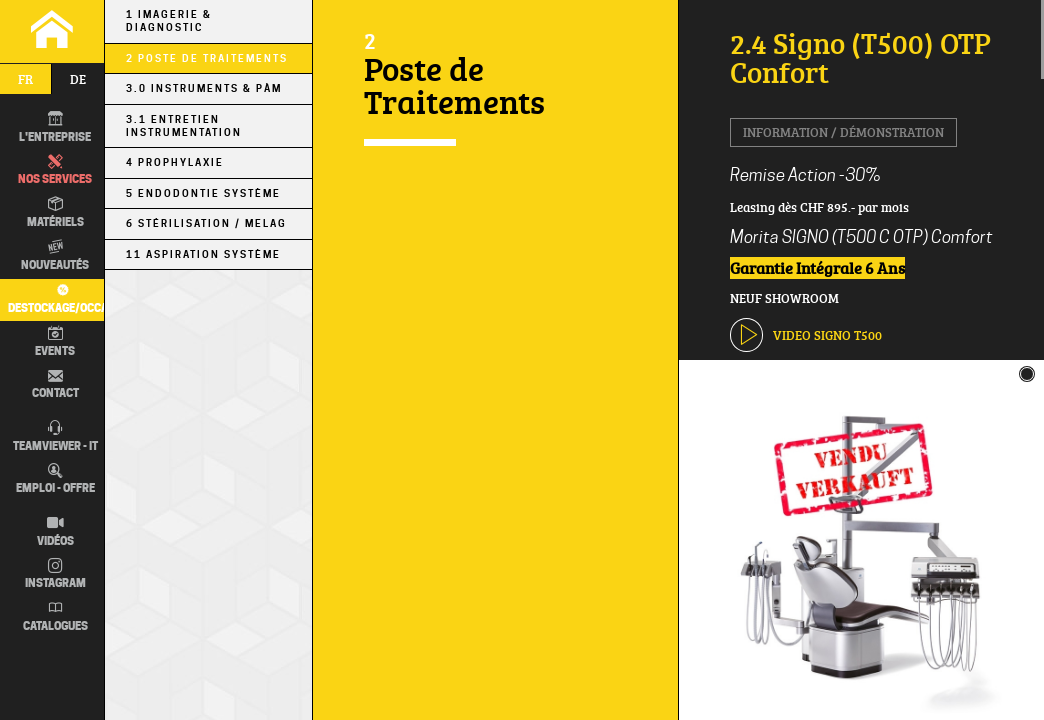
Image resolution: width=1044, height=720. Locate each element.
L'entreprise (55, 128)
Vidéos (55, 532)
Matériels (55, 213)
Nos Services (55, 171)
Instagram (55, 575)
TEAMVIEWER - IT (55, 437)
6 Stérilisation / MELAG (206, 223)
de (78, 79)
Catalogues (55, 617)
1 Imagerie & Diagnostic (169, 21)
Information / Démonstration (843, 132)
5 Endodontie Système (203, 193)
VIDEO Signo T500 (806, 334)
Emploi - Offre (55, 480)
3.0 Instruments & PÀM (204, 88)
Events (55, 342)
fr (25, 79)
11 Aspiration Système (203, 254)
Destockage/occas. (60, 298)
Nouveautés (55, 256)
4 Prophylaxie (175, 162)
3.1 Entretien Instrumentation (184, 126)
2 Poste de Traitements (207, 58)
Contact (55, 385)
